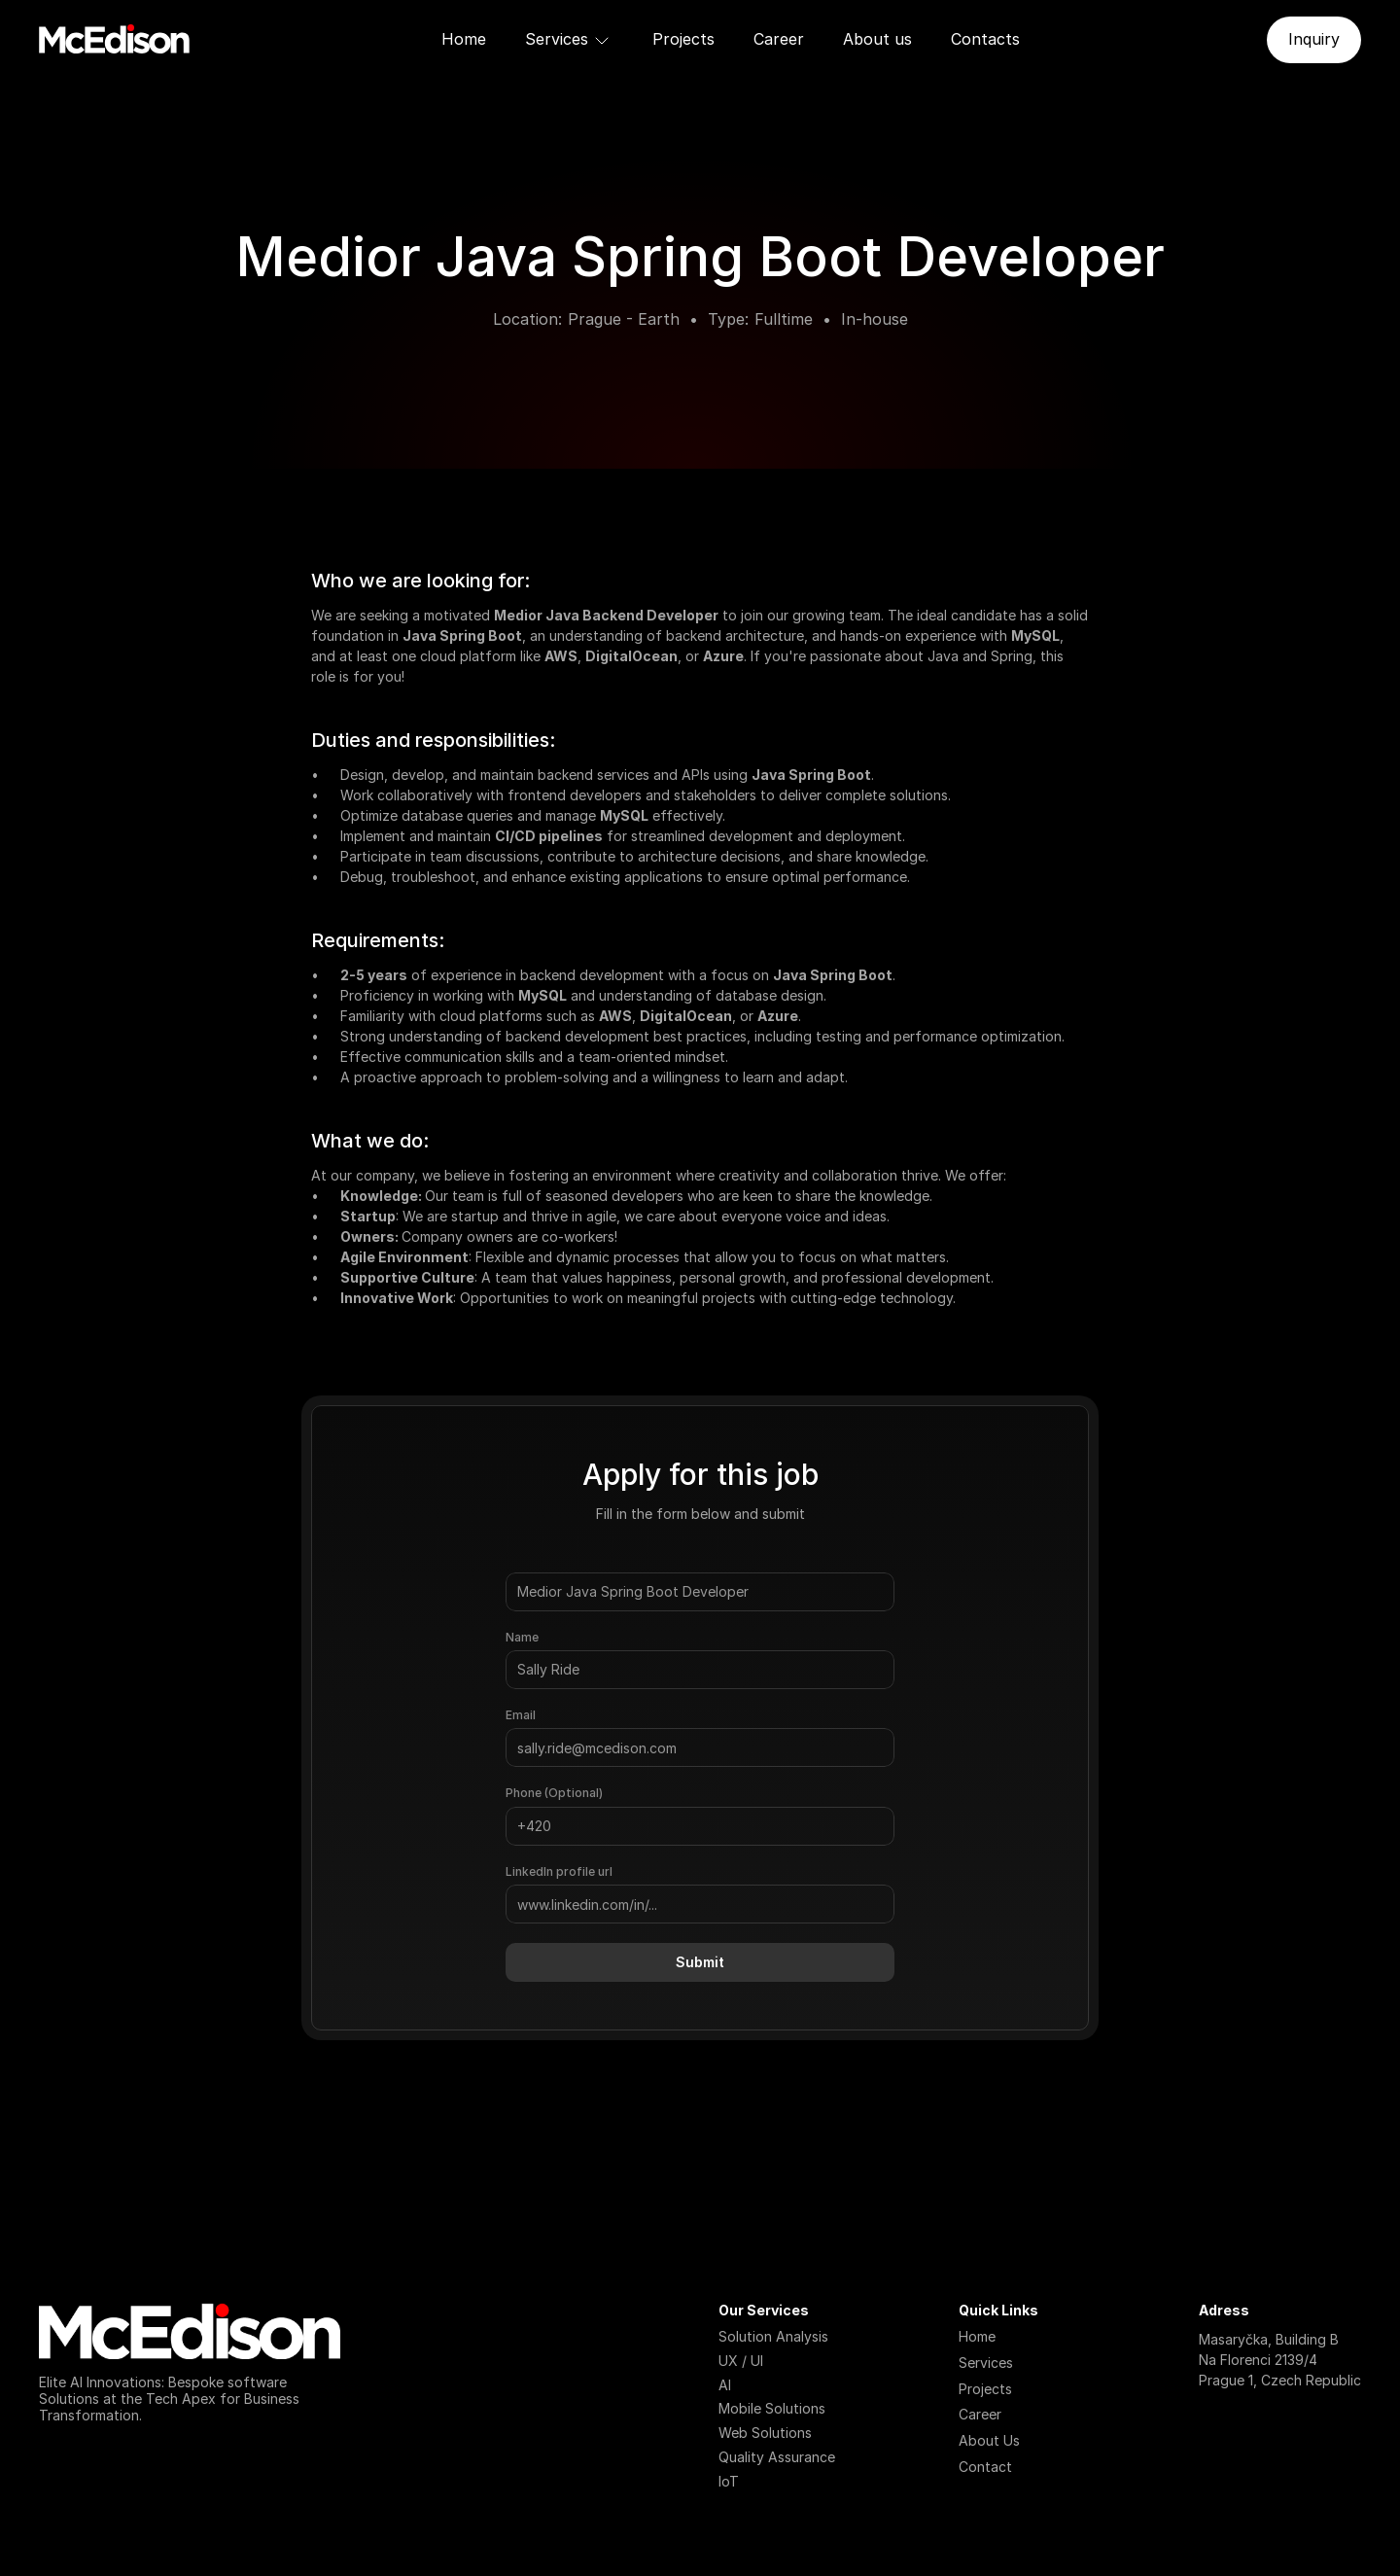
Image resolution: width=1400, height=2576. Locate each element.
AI (724, 2385)
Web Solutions (765, 2432)
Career (778, 39)
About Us (989, 2440)
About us (877, 39)
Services (986, 2362)
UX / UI (740, 2360)
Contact (985, 2466)
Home (463, 39)
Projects (683, 39)
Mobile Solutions (771, 2408)
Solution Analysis (773, 2336)
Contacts (985, 39)
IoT (728, 2481)
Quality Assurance (776, 2457)
